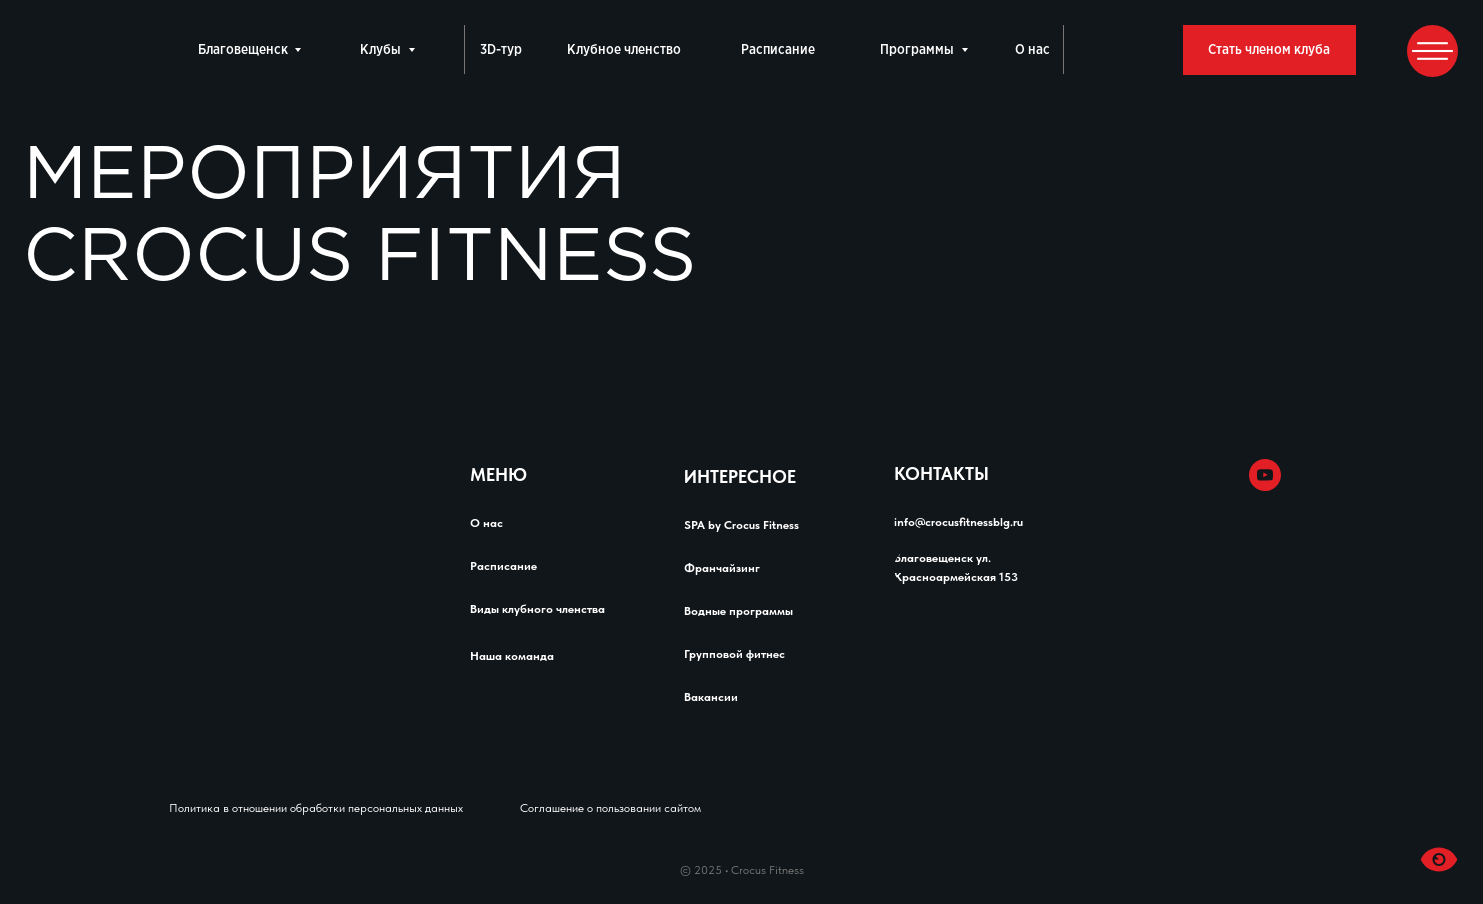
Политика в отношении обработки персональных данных (316, 808)
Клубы (380, 50)
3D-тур (501, 50)
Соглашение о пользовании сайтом (610, 808)
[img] (1223, 475)
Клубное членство (624, 50)
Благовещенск (243, 50)
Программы (917, 50)
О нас (1032, 50)
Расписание (778, 50)
